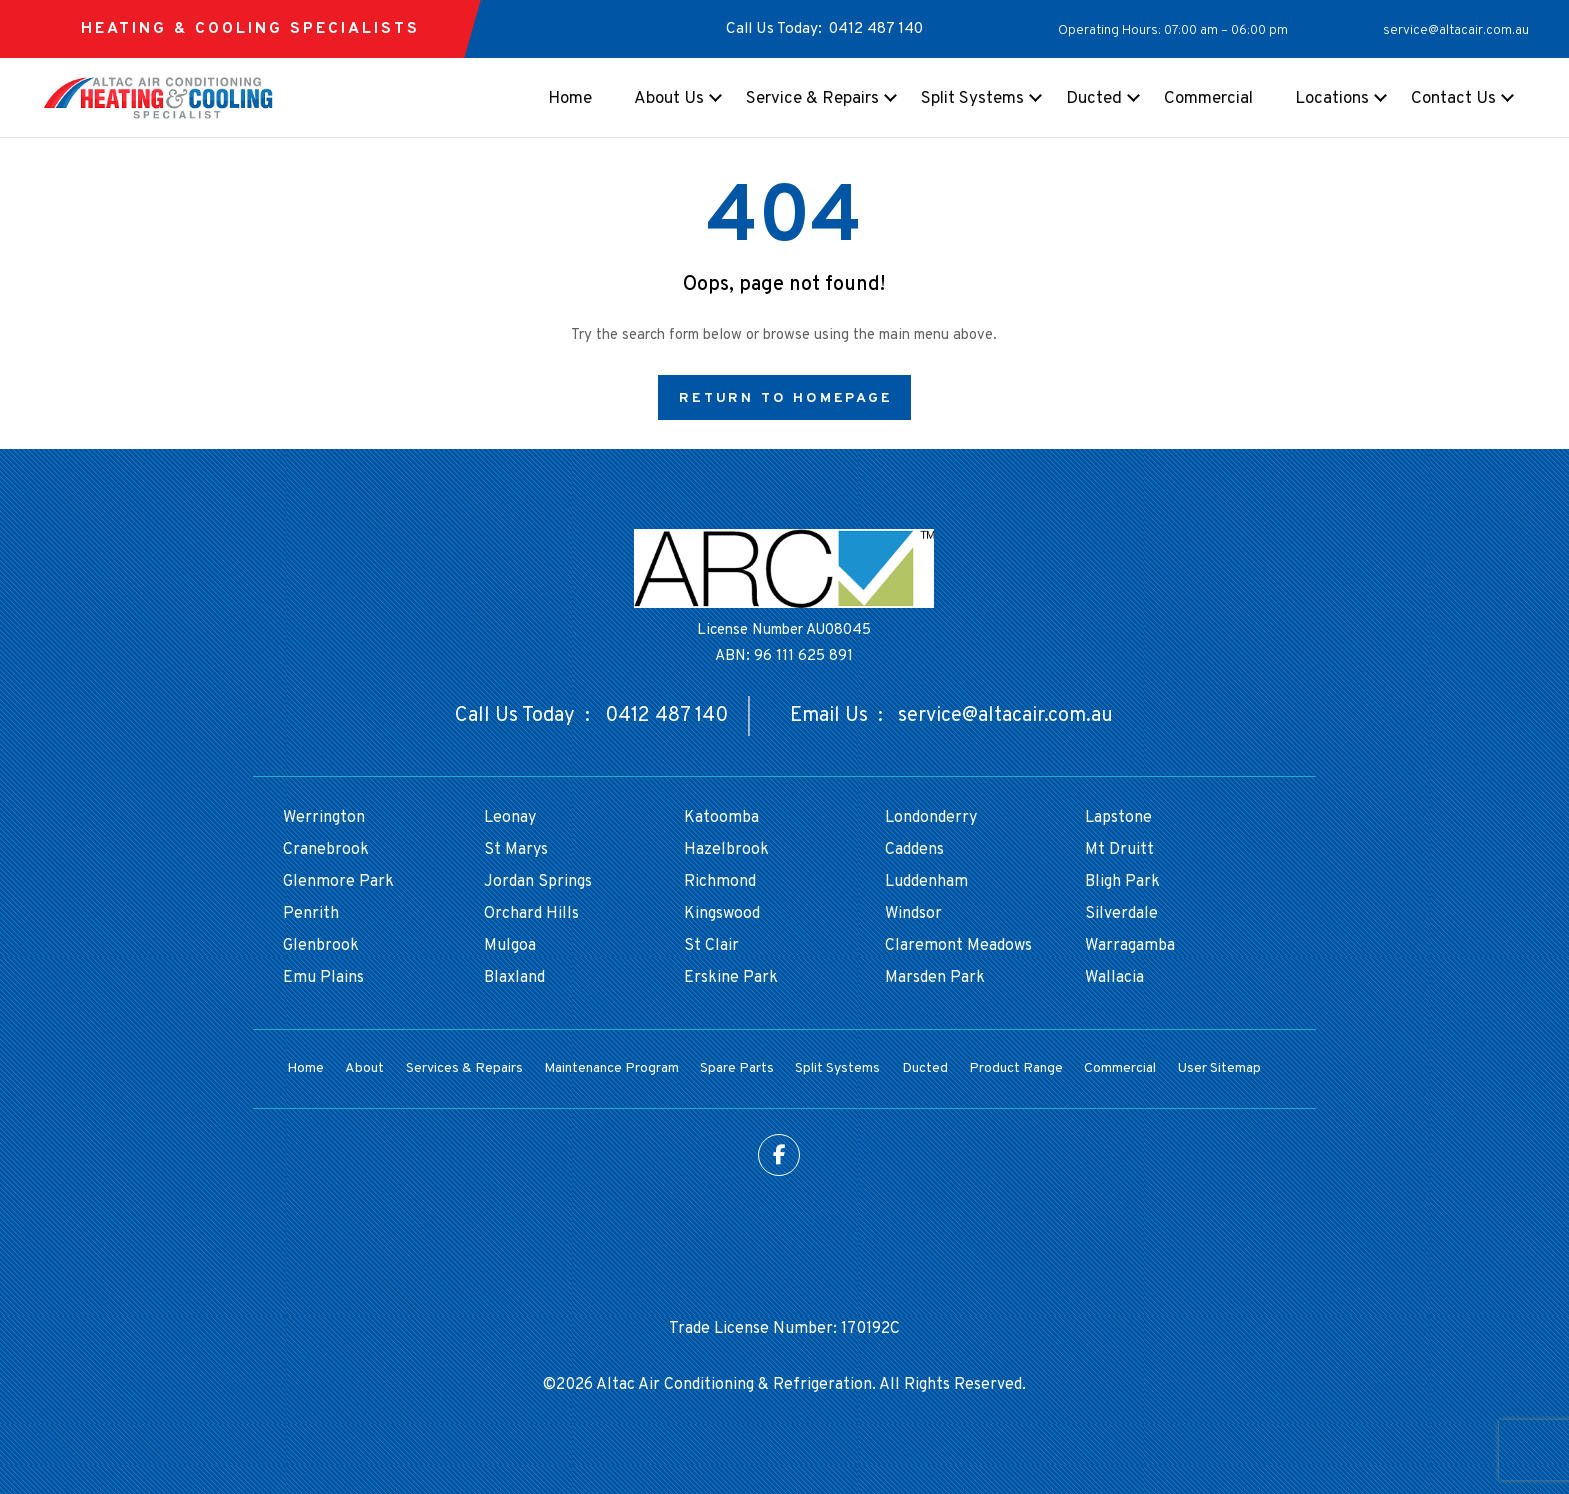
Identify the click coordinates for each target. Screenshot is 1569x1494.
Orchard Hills (531, 914)
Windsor (913, 914)
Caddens (914, 850)
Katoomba (721, 818)
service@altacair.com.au (1456, 30)
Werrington (324, 818)
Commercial (1208, 99)
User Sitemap (1219, 1068)
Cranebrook (326, 850)
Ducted (1094, 99)
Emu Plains (323, 978)
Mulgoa (510, 946)
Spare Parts (737, 1068)
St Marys (516, 850)
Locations (1332, 99)
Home (570, 99)
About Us (669, 99)
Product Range (1016, 1068)
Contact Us (1453, 99)
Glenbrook (321, 946)
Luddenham (926, 882)
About (364, 1068)
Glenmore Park (338, 882)
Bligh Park (1122, 882)
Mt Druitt (1119, 850)
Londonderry (931, 818)
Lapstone (1118, 818)
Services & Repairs (464, 1068)
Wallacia (1114, 978)
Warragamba (1130, 946)
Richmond (720, 882)
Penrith (311, 914)
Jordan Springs (538, 882)
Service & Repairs (812, 99)
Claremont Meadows (958, 946)
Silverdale (1121, 914)
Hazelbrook (726, 850)
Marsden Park (935, 978)
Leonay (510, 818)
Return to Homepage (785, 398)
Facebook (779, 1155)
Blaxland (514, 978)
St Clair (711, 946)
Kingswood (722, 914)
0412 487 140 (876, 29)
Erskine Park (731, 978)
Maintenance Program (611, 1068)
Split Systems (972, 99)
